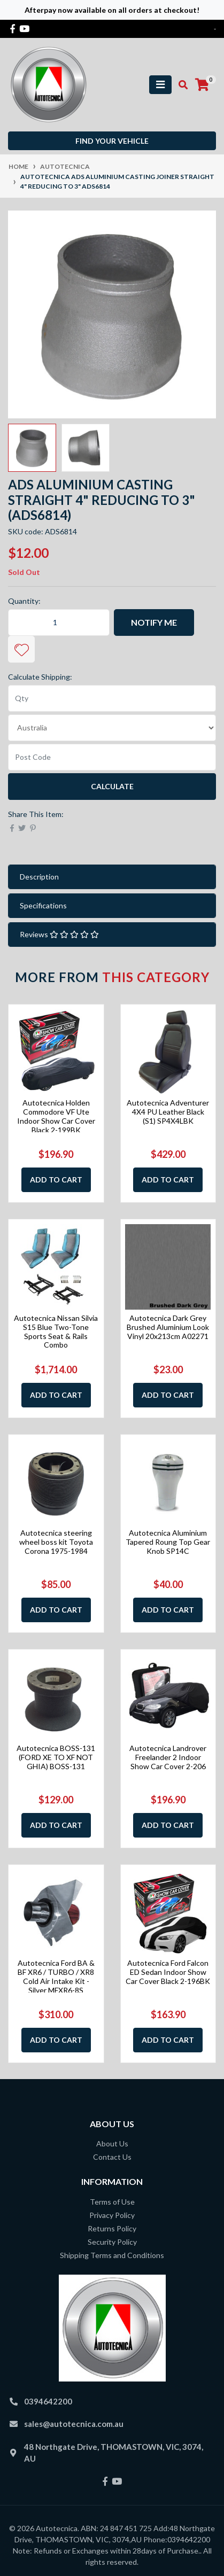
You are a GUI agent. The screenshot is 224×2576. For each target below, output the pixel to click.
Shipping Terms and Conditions (112, 2255)
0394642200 (48, 2401)
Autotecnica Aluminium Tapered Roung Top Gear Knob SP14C (168, 1541)
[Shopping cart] (202, 84)
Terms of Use (112, 2201)
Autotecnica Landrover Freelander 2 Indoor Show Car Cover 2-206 (167, 1757)
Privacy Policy (112, 2215)
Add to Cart (56, 1179)
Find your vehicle (112, 140)
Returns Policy (112, 2228)
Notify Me (154, 622)
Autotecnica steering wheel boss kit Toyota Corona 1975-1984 (56, 1541)
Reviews (59, 934)
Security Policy (112, 2241)
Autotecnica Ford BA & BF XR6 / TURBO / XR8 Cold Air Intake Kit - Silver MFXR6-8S (56, 1976)
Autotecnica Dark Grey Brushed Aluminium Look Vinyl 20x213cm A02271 (168, 1327)
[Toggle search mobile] (180, 84)
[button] (21, 649)
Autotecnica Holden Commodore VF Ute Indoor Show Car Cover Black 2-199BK (56, 1116)
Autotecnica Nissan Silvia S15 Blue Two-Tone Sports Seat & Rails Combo (56, 1331)
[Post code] (112, 757)
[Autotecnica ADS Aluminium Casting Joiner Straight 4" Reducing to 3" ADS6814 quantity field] (59, 622)
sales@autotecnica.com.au (73, 2424)
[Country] (112, 727)
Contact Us (112, 2156)
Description (39, 876)
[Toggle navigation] (160, 84)
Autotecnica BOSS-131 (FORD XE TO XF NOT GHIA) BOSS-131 (56, 1757)
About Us (112, 2143)
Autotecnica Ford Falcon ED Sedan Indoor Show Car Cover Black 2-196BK (168, 1972)
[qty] (112, 698)
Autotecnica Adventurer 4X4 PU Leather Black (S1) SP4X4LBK (168, 1111)
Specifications (43, 905)
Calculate (112, 786)
